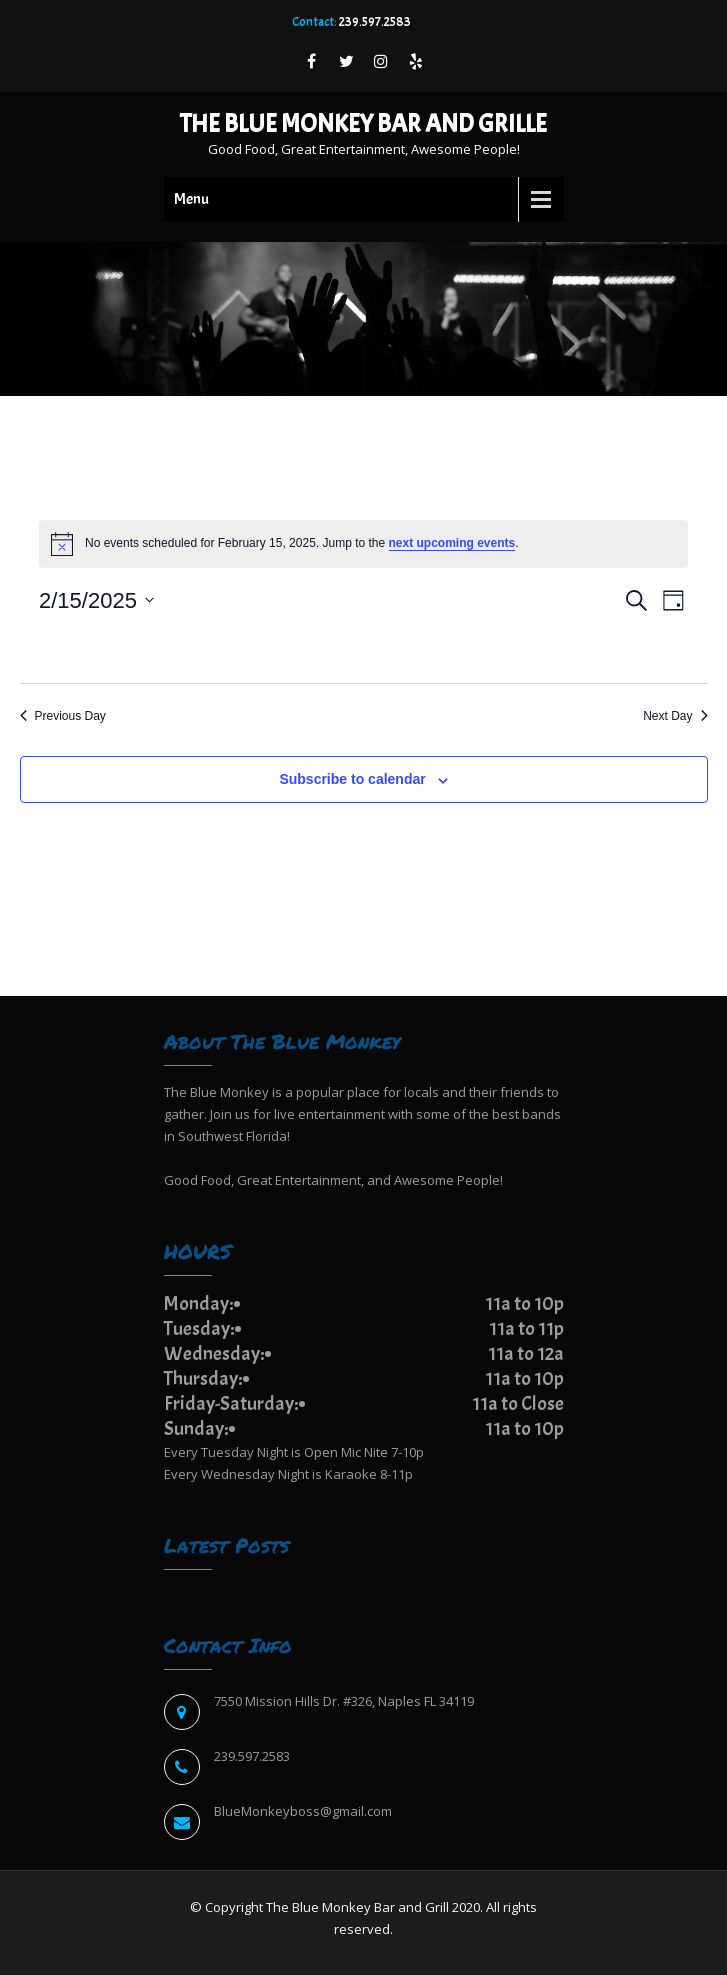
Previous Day (63, 716)
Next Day (675, 716)
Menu (191, 199)
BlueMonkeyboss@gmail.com (303, 1811)
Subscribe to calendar (352, 779)
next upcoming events (452, 543)
